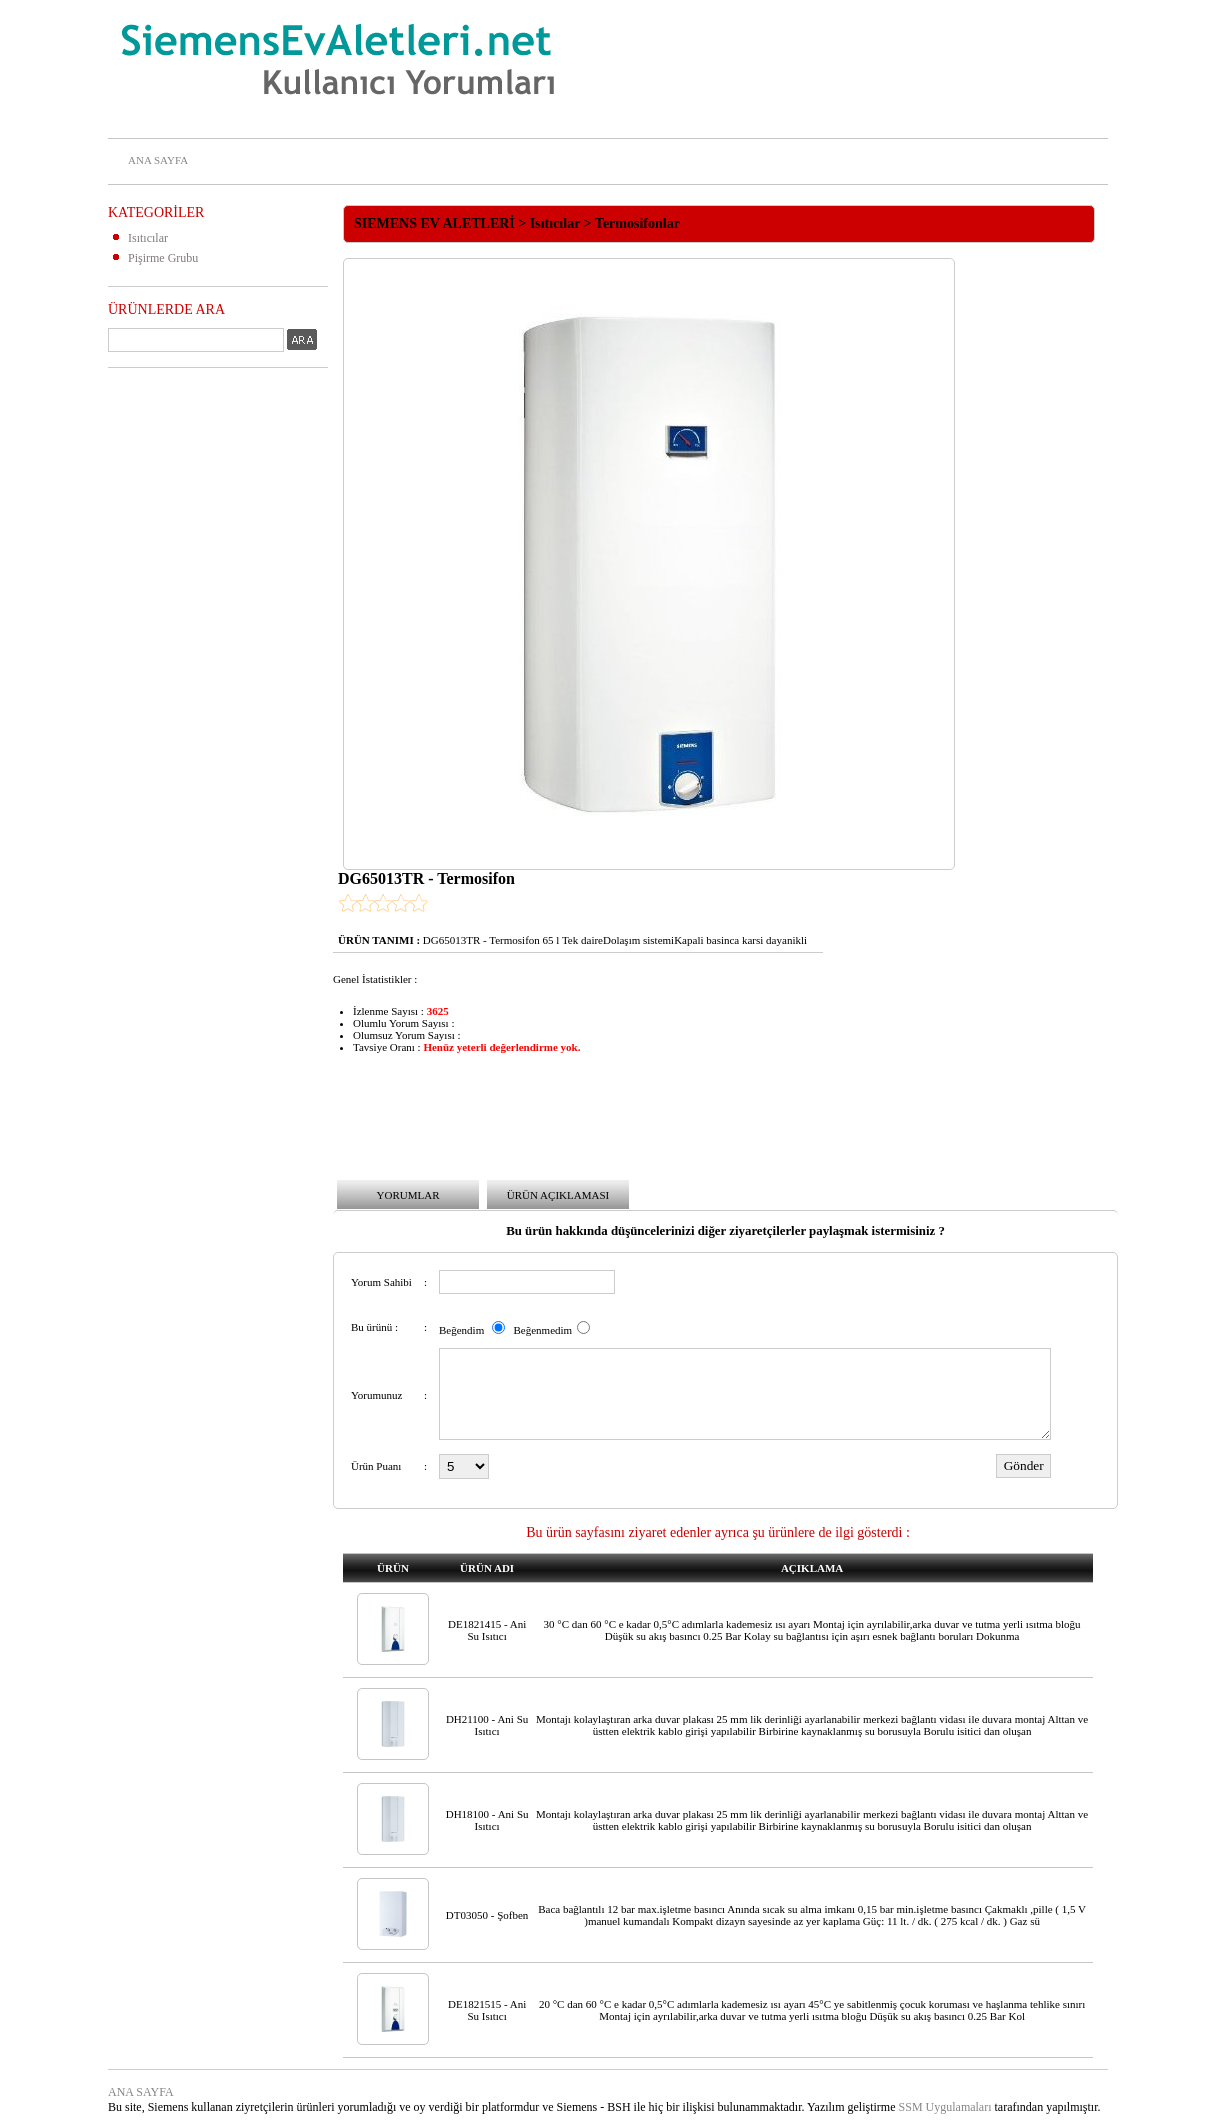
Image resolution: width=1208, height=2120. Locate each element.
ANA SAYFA (158, 160)
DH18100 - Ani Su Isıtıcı (487, 1820)
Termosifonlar (637, 223)
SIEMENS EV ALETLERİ (434, 223)
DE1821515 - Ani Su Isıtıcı (487, 2010)
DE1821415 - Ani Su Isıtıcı (487, 1630)
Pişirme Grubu (163, 258)
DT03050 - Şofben (487, 1915)
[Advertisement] (188, 683)
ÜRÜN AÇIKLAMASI (558, 1195)
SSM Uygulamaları (945, 2107)
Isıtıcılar (148, 238)
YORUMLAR (408, 1195)
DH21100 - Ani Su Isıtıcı (487, 1725)
